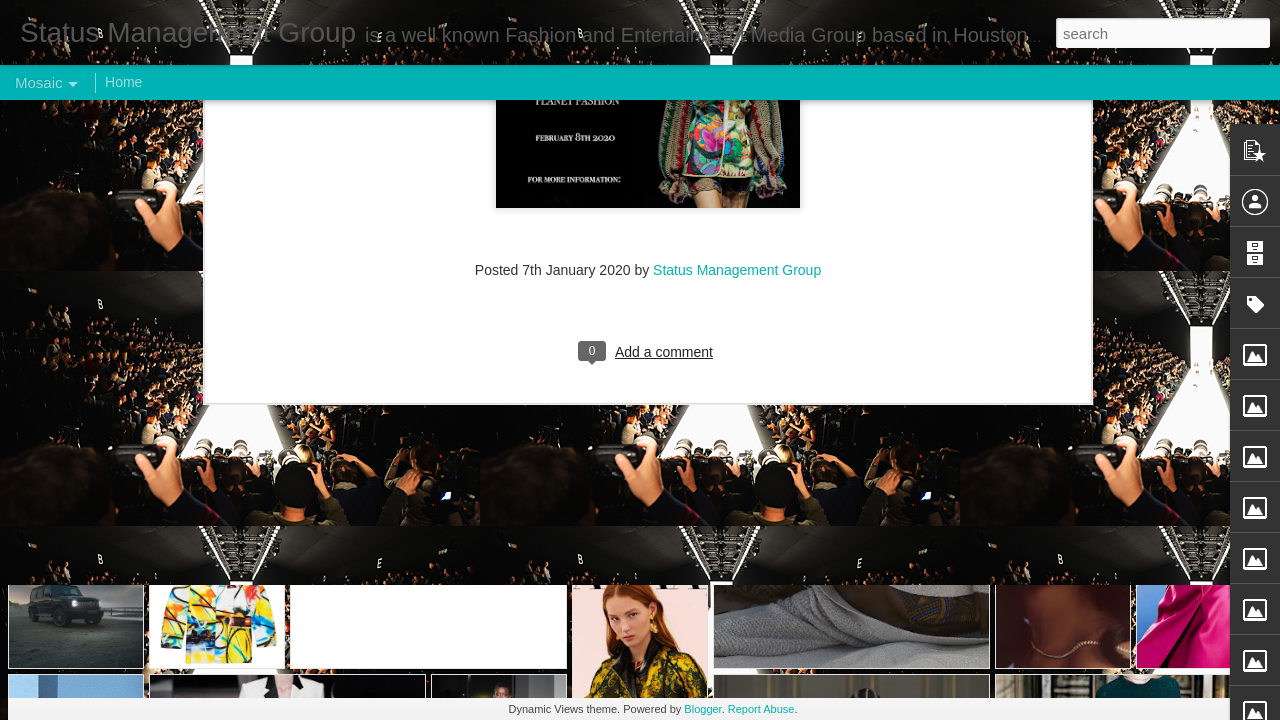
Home (123, 82)
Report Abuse (761, 709)
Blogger (702, 709)
